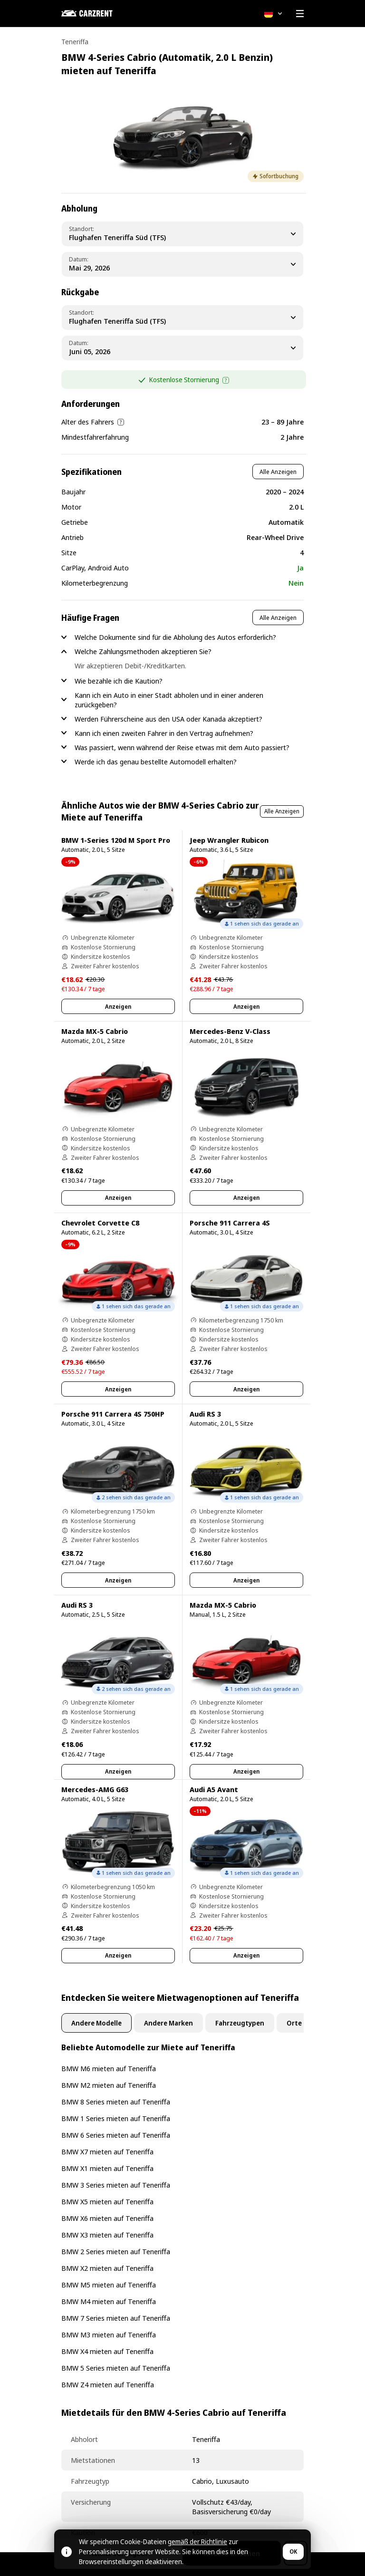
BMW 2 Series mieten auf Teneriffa (115, 2251)
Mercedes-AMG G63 (94, 1789)
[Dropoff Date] (182, 348)
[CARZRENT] (108, 13)
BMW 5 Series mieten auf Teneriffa (115, 2368)
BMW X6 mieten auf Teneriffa (107, 2218)
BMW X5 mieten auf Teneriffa (107, 2201)
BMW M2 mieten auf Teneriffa (108, 2085)
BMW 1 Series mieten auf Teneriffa (115, 2118)
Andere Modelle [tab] (96, 2022)
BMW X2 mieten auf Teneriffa (107, 2268)
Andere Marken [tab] (168, 2022)
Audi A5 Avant (214, 1789)
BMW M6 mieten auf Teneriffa (108, 2068)
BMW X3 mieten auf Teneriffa (107, 2234)
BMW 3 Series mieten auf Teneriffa (115, 2185)
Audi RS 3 (205, 1413)
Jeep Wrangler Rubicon (229, 840)
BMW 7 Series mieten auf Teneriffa (115, 2318)
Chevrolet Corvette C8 (100, 1222)
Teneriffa (74, 41)
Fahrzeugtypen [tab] (239, 2022)
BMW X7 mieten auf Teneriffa (107, 2151)
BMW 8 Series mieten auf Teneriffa (115, 2101)
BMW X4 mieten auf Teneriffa (107, 2351)
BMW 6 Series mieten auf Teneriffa (115, 2135)
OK (293, 2551)
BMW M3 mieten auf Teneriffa (108, 2334)
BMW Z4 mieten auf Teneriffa (107, 2384)
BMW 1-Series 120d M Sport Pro (115, 840)
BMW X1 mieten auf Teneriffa (107, 2168)
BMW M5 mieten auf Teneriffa (108, 2284)
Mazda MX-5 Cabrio (94, 1031)
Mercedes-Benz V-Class (230, 1031)
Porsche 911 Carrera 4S (230, 1222)
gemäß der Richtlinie (197, 2541)
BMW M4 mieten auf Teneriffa (108, 2301)
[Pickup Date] (182, 264)
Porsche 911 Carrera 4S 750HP (112, 1413)
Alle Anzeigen (278, 471)
